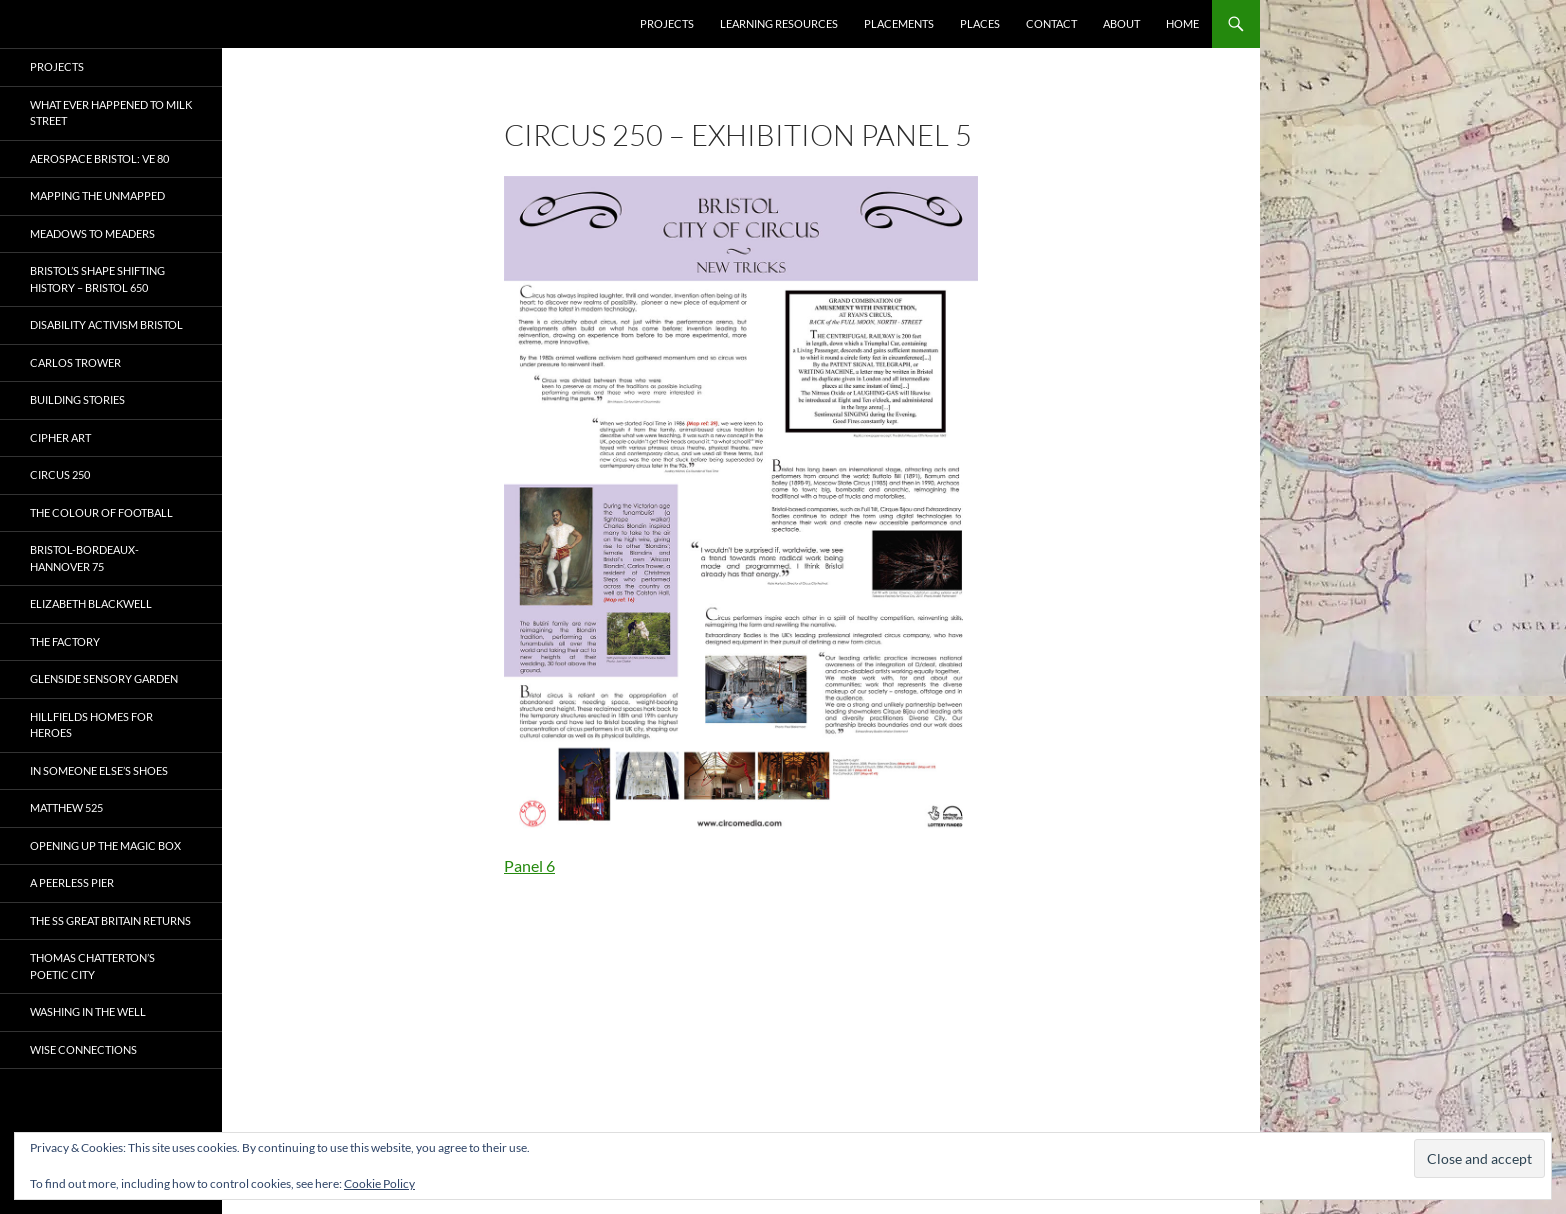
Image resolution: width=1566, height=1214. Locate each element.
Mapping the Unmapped (97, 195)
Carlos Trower (75, 362)
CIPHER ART (60, 437)
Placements (899, 23)
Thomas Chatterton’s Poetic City (92, 966)
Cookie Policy (379, 1183)
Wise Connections (83, 1049)
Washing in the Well (88, 1011)
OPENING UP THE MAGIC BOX (105, 845)
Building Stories (77, 399)
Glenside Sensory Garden (104, 678)
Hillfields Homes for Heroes (91, 725)
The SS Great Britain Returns (110, 920)
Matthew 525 (66, 807)
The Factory (65, 641)
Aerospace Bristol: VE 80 (99, 158)
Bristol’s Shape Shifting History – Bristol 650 (97, 279)
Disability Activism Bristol (106, 324)
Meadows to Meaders (92, 233)
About (1121, 23)
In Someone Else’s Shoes (99, 770)
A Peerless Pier (72, 882)
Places (980, 23)
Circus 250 (60, 474)
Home (1182, 23)
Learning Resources (779, 23)
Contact (1051, 23)
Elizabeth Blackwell (91, 603)
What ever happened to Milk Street (111, 113)
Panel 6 (529, 865)
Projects (667, 23)
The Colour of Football (101, 512)
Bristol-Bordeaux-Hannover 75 (84, 558)
